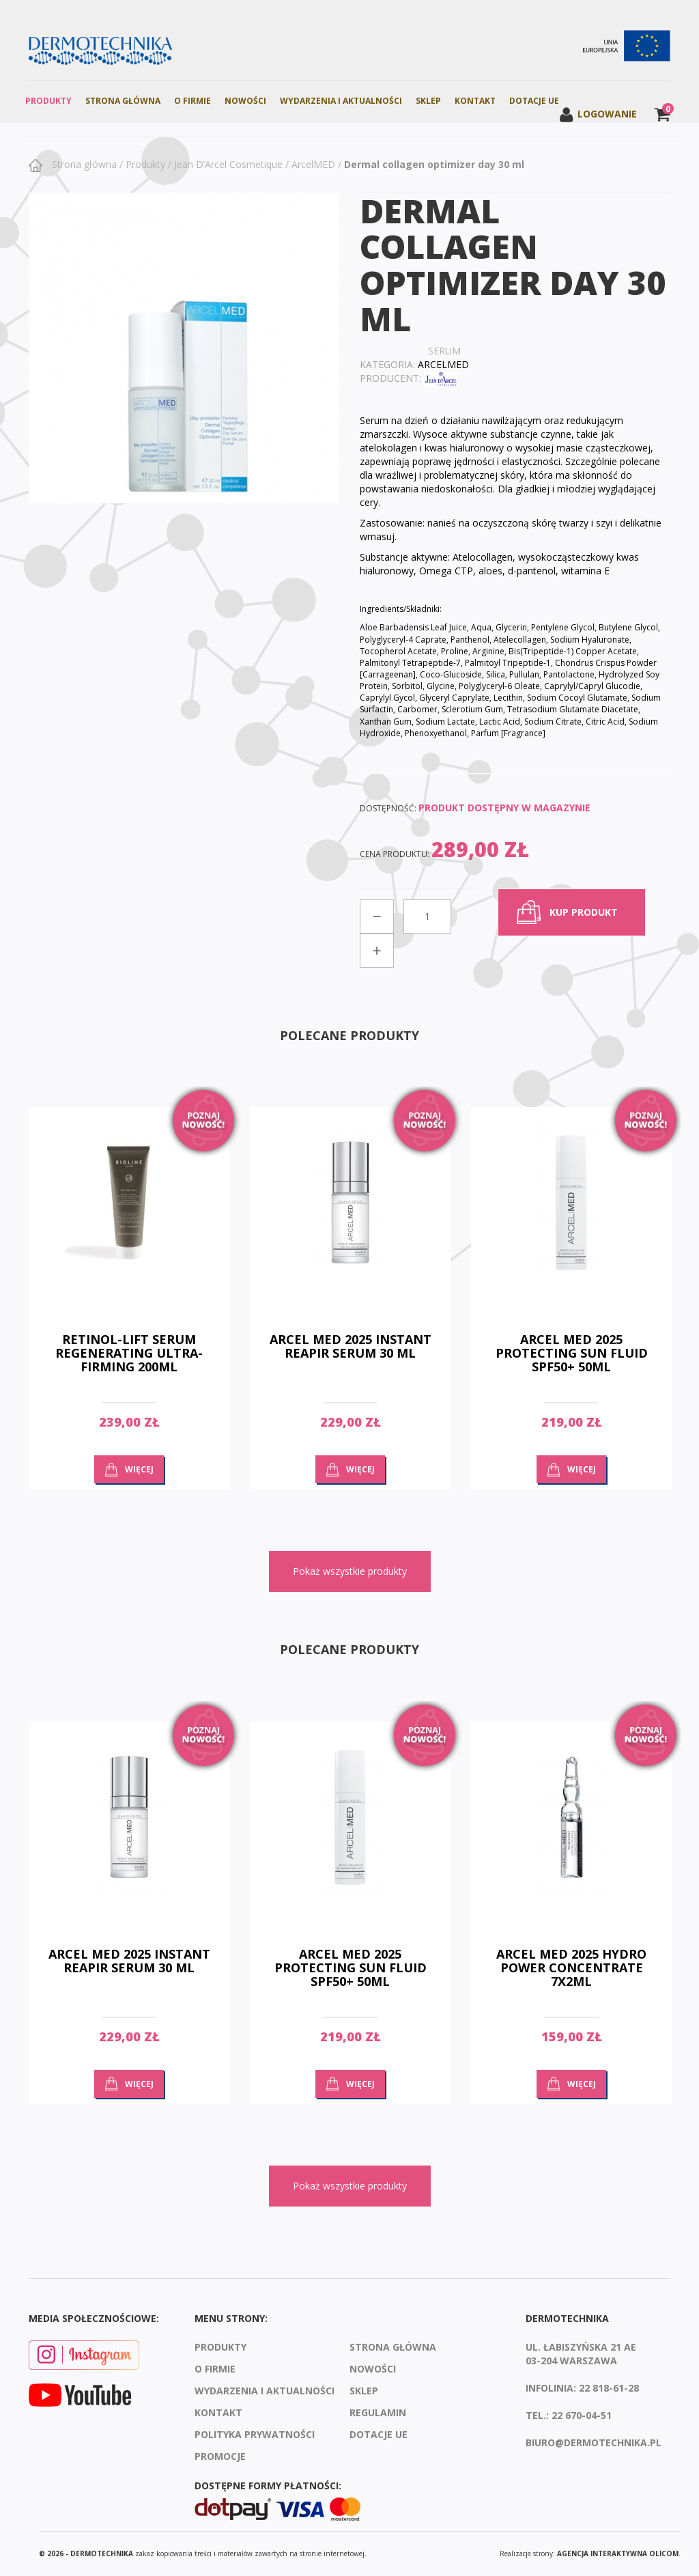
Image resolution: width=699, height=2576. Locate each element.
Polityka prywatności (255, 2434)
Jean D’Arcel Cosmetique (228, 164)
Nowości (245, 101)
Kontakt (475, 101)
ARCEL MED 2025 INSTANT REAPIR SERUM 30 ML (350, 1346)
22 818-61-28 (609, 2387)
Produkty (48, 101)
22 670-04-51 (582, 2415)
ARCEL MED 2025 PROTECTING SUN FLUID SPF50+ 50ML (572, 1353)
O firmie (192, 101)
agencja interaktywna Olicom (618, 2553)
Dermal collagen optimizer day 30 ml (434, 164)
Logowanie (597, 113)
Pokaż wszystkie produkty (350, 1571)
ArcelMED (313, 164)
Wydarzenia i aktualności (341, 101)
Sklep (428, 101)
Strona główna (83, 164)
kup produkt (584, 912)
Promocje (220, 2456)
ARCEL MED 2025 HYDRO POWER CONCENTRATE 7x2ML (571, 1967)
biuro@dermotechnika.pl (593, 2442)
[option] (129, 1308)
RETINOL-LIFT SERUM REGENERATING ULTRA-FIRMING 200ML (129, 1353)
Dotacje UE (534, 101)
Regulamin (378, 2412)
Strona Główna (122, 101)
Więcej (139, 1469)
